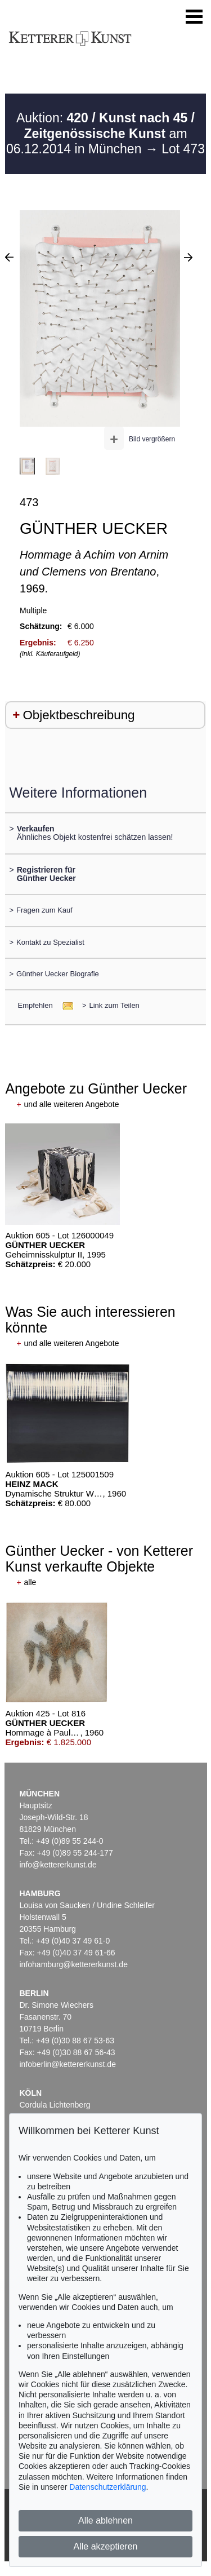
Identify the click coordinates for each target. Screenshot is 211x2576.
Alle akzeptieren (106, 2546)
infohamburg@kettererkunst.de (74, 1964)
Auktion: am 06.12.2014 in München (100, 133)
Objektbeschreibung (78, 715)
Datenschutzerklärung (107, 2486)
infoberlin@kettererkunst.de (68, 2064)
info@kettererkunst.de (58, 1864)
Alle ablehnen (105, 2520)
